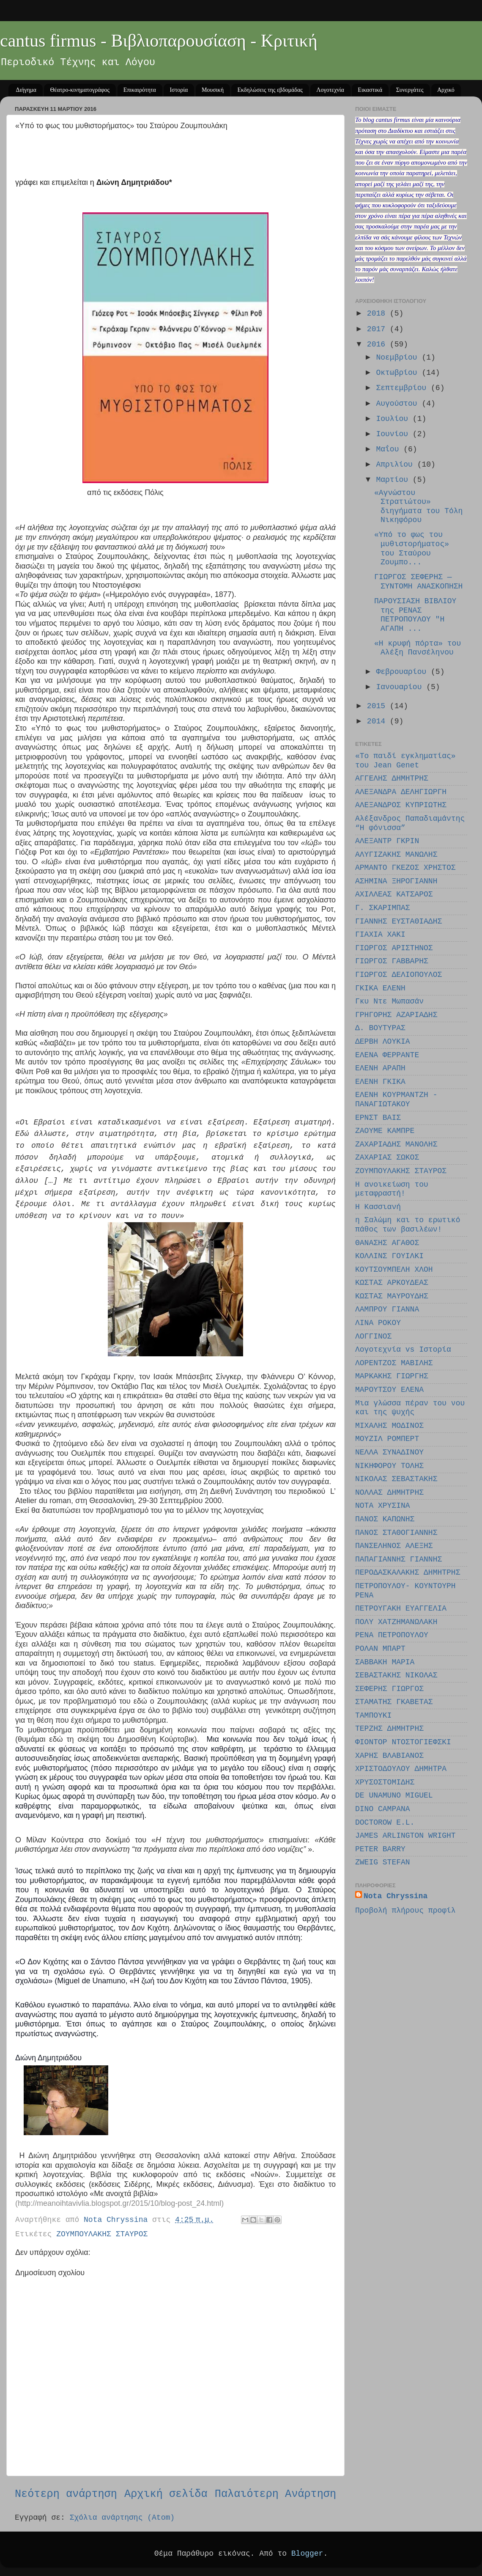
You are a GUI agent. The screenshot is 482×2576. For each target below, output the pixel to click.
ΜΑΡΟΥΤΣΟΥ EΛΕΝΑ (389, 1390)
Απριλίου (396, 464)
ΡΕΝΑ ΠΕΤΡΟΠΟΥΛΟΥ (391, 1635)
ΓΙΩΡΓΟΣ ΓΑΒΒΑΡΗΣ (391, 961)
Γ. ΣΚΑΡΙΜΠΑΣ (382, 908)
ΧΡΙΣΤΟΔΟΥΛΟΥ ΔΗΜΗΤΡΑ (400, 1769)
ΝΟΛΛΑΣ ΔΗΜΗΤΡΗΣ (389, 1492)
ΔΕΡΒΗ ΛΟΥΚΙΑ (382, 1041)
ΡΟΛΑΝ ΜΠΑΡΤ (380, 1648)
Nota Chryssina (395, 1896)
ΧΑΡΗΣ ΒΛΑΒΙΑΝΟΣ (389, 1755)
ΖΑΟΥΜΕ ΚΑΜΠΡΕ (384, 1131)
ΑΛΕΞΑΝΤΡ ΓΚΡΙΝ (387, 841)
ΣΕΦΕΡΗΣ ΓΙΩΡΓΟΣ (389, 1689)
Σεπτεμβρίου (403, 388)
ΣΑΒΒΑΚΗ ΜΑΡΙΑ (384, 1662)
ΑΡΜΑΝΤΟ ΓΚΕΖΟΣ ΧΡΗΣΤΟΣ (405, 867)
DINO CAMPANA (382, 1809)
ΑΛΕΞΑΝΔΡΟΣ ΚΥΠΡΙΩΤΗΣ (400, 805)
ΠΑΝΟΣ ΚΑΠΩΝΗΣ (384, 1519)
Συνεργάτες (410, 90)
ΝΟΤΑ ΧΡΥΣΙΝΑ (382, 1505)
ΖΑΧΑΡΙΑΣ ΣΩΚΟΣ (387, 1157)
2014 (378, 721)
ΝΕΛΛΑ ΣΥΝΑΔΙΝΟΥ (389, 1452)
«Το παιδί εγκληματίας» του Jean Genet (405, 761)
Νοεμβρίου (399, 357)
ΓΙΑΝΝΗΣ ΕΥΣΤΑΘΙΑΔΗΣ (398, 921)
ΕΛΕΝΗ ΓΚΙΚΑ (380, 1082)
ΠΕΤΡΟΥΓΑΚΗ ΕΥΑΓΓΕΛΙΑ (400, 1608)
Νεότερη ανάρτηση (66, 2494)
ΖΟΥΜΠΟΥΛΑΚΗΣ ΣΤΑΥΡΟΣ (102, 2234)
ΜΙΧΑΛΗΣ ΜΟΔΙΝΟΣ (389, 1425)
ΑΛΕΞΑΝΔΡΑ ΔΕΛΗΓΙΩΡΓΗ (400, 792)
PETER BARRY (380, 1849)
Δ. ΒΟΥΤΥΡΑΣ (380, 1028)
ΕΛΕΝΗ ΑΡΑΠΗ (380, 1068)
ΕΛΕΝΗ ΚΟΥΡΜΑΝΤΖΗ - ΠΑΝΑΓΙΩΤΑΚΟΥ (396, 1099)
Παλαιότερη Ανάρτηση (275, 2494)
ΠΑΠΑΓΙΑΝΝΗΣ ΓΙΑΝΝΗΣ (398, 1559)
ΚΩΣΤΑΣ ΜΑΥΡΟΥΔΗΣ (391, 1296)
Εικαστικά (370, 90)
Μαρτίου (394, 480)
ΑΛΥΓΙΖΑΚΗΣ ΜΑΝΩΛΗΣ (396, 854)
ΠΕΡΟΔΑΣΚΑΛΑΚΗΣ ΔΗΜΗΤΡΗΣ (407, 1572)
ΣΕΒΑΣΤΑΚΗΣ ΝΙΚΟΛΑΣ (396, 1675)
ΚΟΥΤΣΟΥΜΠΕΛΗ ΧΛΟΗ (394, 1269)
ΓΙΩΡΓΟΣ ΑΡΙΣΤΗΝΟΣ (394, 948)
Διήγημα (26, 90)
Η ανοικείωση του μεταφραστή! (391, 1189)
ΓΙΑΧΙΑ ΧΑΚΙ (380, 934)
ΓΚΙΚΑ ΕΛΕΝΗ (380, 988)
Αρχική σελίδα (166, 2494)
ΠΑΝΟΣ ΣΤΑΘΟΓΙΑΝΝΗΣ (396, 1533)
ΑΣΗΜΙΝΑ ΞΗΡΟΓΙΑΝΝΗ (396, 881)
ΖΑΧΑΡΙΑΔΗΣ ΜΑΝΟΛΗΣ (396, 1144)
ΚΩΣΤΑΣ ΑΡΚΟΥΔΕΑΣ (391, 1282)
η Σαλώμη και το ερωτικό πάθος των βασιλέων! (407, 1225)
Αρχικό (446, 90)
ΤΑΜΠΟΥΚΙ (373, 1715)
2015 (378, 706)
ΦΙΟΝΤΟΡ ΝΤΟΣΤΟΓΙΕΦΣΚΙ (403, 1742)
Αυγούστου (399, 403)
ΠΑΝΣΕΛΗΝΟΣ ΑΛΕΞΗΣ (394, 1546)
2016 (378, 344)
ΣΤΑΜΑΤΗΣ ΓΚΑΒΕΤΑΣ (394, 1702)
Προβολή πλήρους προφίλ (405, 1910)
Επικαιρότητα (139, 90)
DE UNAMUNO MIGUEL (394, 1795)
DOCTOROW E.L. (384, 1822)
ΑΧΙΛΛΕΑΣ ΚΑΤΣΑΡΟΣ (394, 894)
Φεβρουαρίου (403, 672)
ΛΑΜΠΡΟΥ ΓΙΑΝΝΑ (387, 1309)
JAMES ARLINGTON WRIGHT (405, 1835)
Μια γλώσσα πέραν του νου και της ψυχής (410, 1408)
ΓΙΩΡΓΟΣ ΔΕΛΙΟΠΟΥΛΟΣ (398, 974)
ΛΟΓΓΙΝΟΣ (373, 1336)
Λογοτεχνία (330, 90)
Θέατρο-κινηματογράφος (80, 90)
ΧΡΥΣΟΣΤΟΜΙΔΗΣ (384, 1782)
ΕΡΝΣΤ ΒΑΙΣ (378, 1117)
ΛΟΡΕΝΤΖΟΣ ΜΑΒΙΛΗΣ (394, 1363)
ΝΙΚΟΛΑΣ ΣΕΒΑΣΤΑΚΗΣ (396, 1479)
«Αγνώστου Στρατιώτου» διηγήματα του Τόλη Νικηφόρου (418, 507)
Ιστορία (179, 90)
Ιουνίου (394, 434)
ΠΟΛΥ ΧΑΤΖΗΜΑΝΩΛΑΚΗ (396, 1622)
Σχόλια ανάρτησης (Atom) (122, 2517)
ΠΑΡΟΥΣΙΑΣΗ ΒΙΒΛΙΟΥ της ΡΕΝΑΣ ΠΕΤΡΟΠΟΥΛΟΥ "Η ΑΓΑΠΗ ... (415, 615)
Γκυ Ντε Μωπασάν (389, 1001)
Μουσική (213, 90)
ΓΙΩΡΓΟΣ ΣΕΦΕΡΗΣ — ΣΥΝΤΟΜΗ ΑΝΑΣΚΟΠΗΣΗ (418, 582)
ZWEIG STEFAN (382, 1862)
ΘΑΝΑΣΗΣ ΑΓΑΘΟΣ (387, 1243)
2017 (378, 329)
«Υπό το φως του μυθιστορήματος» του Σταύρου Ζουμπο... (411, 548)
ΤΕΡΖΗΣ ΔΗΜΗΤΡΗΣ (389, 1728)
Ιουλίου (394, 419)
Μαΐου (389, 449)
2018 (378, 313)
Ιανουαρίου (401, 687)
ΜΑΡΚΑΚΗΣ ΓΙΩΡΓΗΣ (391, 1376)
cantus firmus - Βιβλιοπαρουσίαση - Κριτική (159, 40)
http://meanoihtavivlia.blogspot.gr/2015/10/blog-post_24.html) (121, 2203)
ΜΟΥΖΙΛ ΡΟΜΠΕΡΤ (387, 1439)
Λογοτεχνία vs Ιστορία (403, 1349)
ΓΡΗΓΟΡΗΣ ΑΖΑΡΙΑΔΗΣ (396, 1015)
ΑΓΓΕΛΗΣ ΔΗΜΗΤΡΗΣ (391, 778)
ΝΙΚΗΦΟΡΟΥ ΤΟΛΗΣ (389, 1466)
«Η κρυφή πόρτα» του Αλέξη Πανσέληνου (417, 648)
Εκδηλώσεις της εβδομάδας (269, 90)
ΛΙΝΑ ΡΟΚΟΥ (378, 1323)
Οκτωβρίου (399, 372)
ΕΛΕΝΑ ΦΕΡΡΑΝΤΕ (387, 1055)
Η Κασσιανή (378, 1207)
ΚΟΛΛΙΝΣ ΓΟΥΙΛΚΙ (389, 1256)
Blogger (307, 2553)
